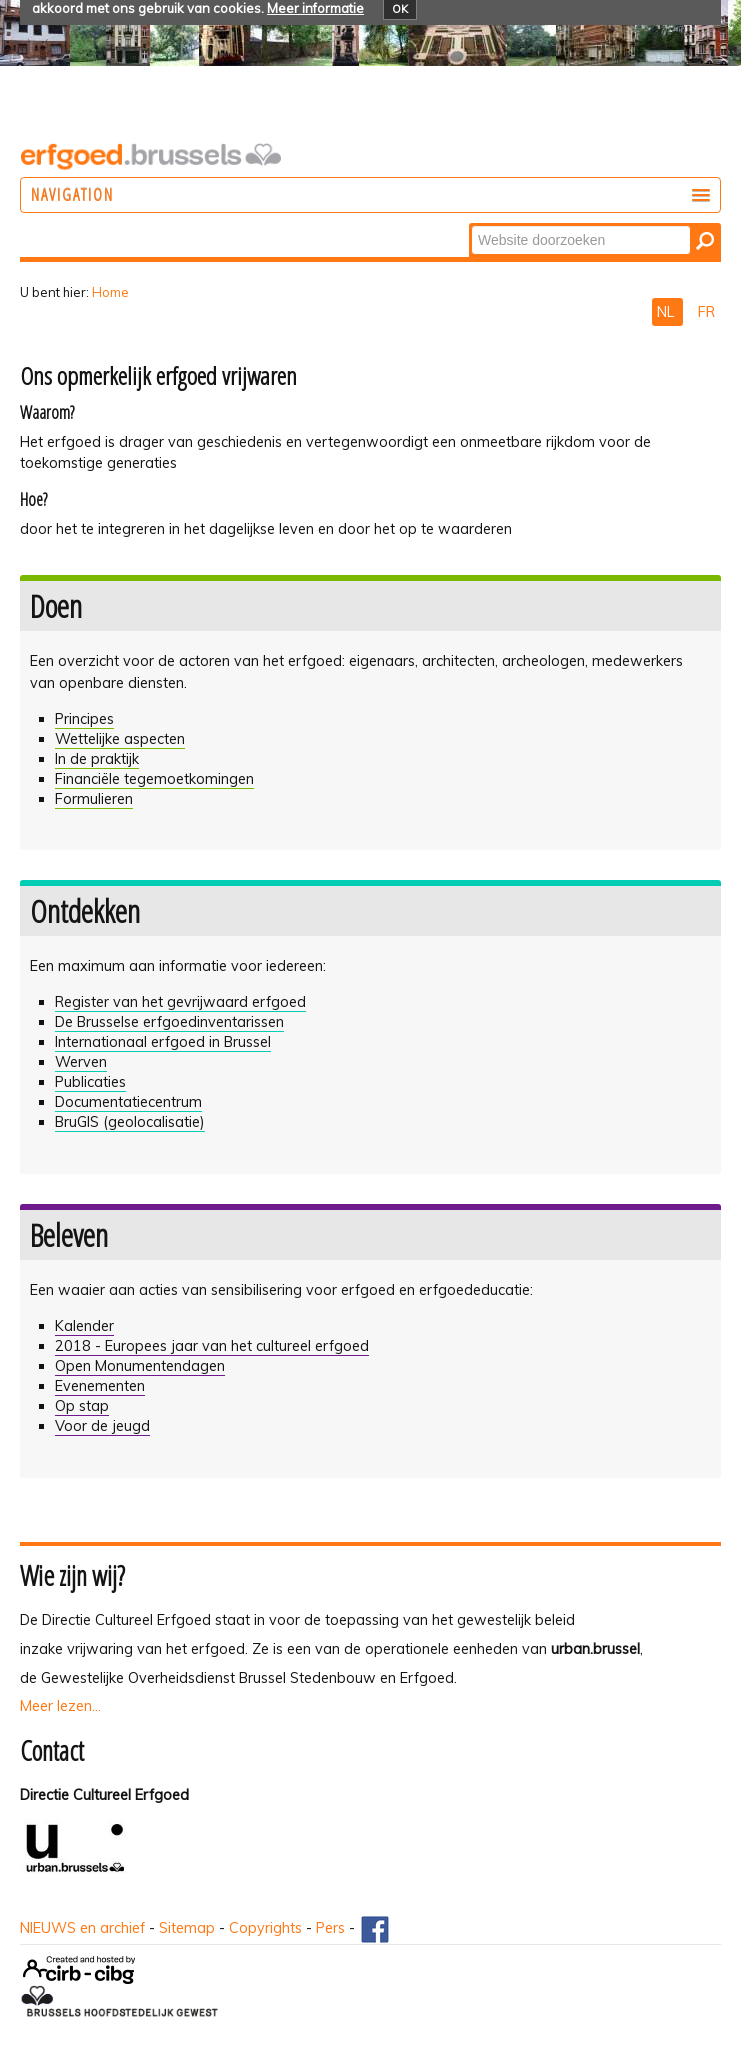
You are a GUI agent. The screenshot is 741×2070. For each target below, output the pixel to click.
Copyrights (265, 1928)
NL (667, 312)
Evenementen (100, 1386)
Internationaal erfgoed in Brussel (163, 1042)
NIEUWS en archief (82, 1928)
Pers (330, 1928)
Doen (56, 606)
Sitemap (187, 1928)
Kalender (84, 1326)
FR (706, 312)
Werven (81, 1062)
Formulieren (94, 799)
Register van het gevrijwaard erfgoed (180, 1002)
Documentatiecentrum (128, 1102)
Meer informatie (315, 8)
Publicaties (90, 1082)
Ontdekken (85, 911)
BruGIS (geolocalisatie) (130, 1122)
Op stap (82, 1406)
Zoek (470, 224)
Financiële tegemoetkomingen (154, 779)
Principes (84, 719)
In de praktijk (97, 759)
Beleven (69, 1235)
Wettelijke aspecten (120, 739)
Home (110, 292)
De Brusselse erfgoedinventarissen (169, 1022)
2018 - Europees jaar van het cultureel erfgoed (212, 1346)
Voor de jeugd (102, 1426)
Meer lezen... (60, 1706)
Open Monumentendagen (140, 1366)
